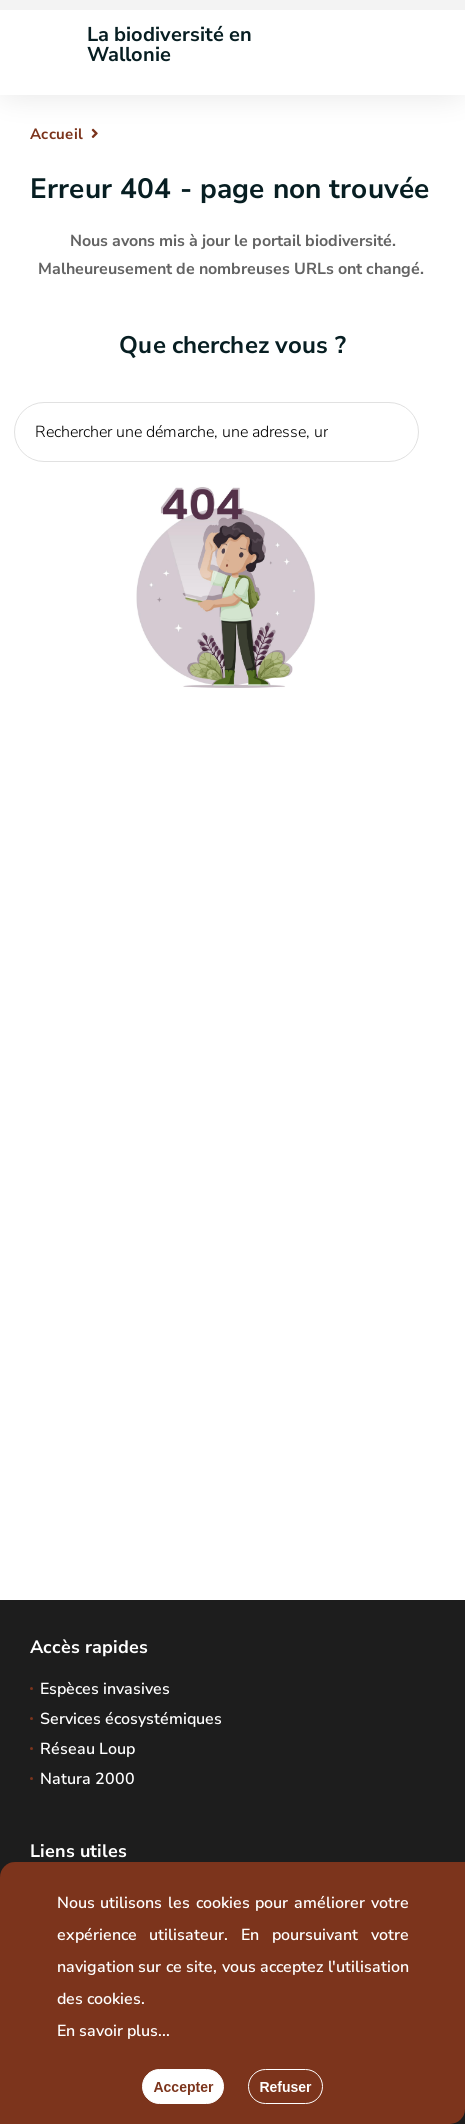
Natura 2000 (87, 1779)
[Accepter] (183, 2086)
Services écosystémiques (131, 1719)
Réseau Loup (87, 1749)
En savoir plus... (113, 2031)
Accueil (56, 134)
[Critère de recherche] (216, 432)
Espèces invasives (105, 1689)
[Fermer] (285, 2086)
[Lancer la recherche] (393, 476)
